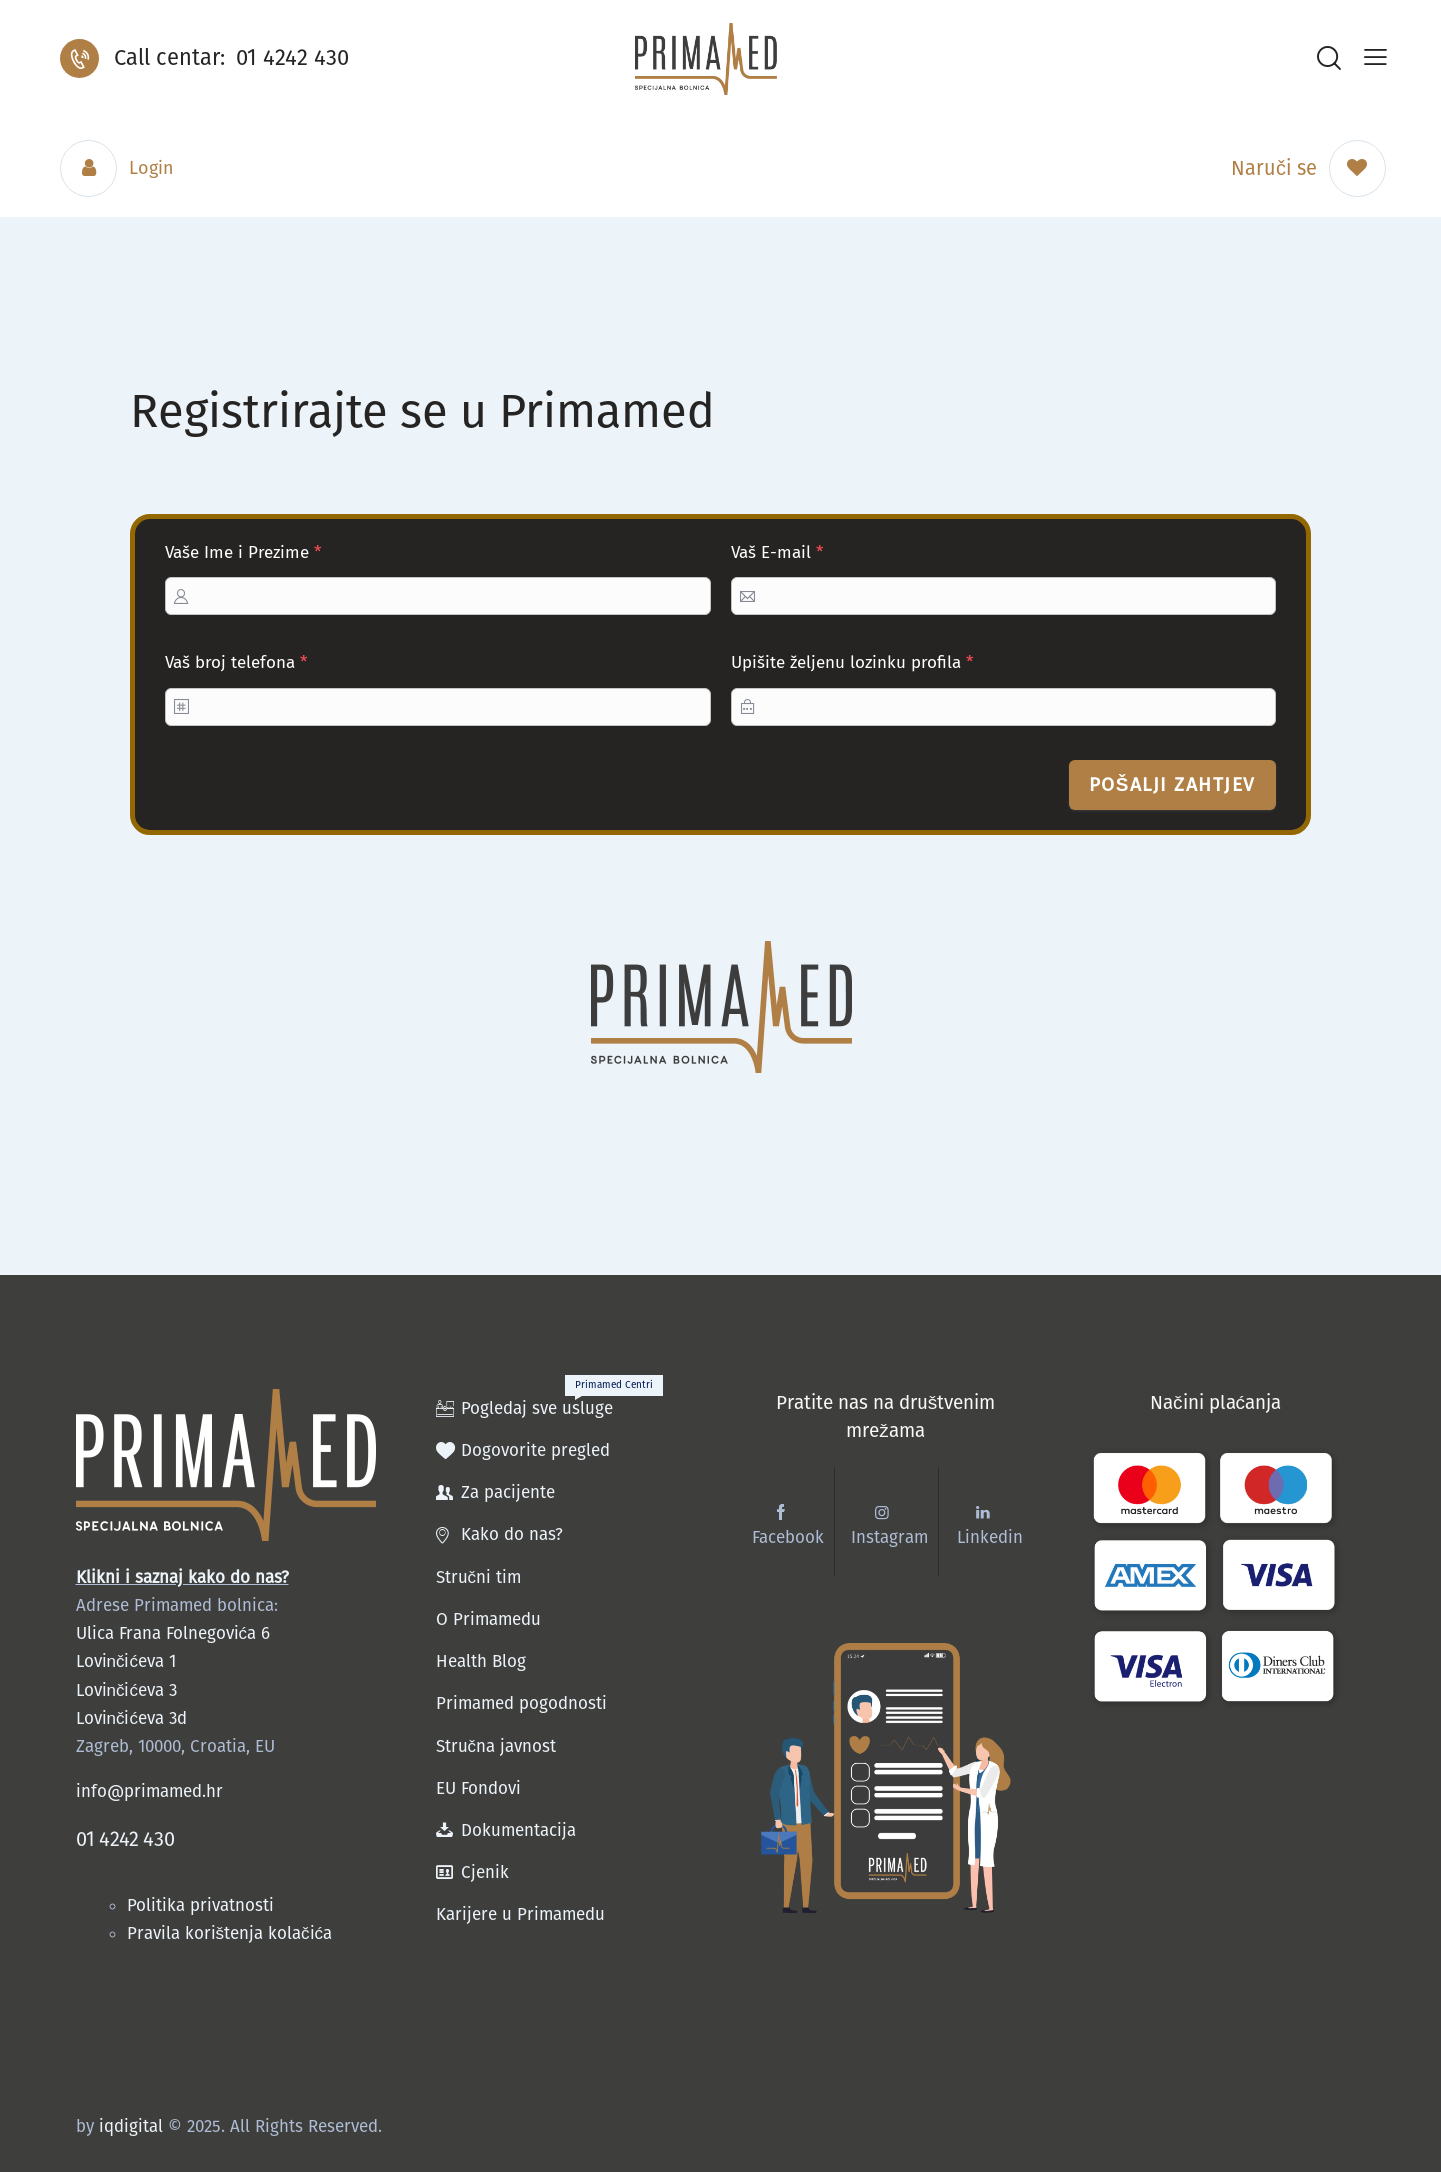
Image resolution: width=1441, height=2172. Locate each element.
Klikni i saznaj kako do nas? (182, 1577)
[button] (1375, 57)
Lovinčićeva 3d (131, 1718)
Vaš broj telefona (236, 662)
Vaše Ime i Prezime (243, 552)
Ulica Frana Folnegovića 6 (173, 1633)
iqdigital (131, 2125)
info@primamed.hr (149, 1791)
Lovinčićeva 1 (126, 1661)
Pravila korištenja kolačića (230, 1933)
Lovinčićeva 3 (126, 1690)
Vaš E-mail (777, 552)
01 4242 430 (125, 1839)
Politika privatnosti (203, 1905)
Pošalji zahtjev (1172, 784)
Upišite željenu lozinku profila (852, 662)
